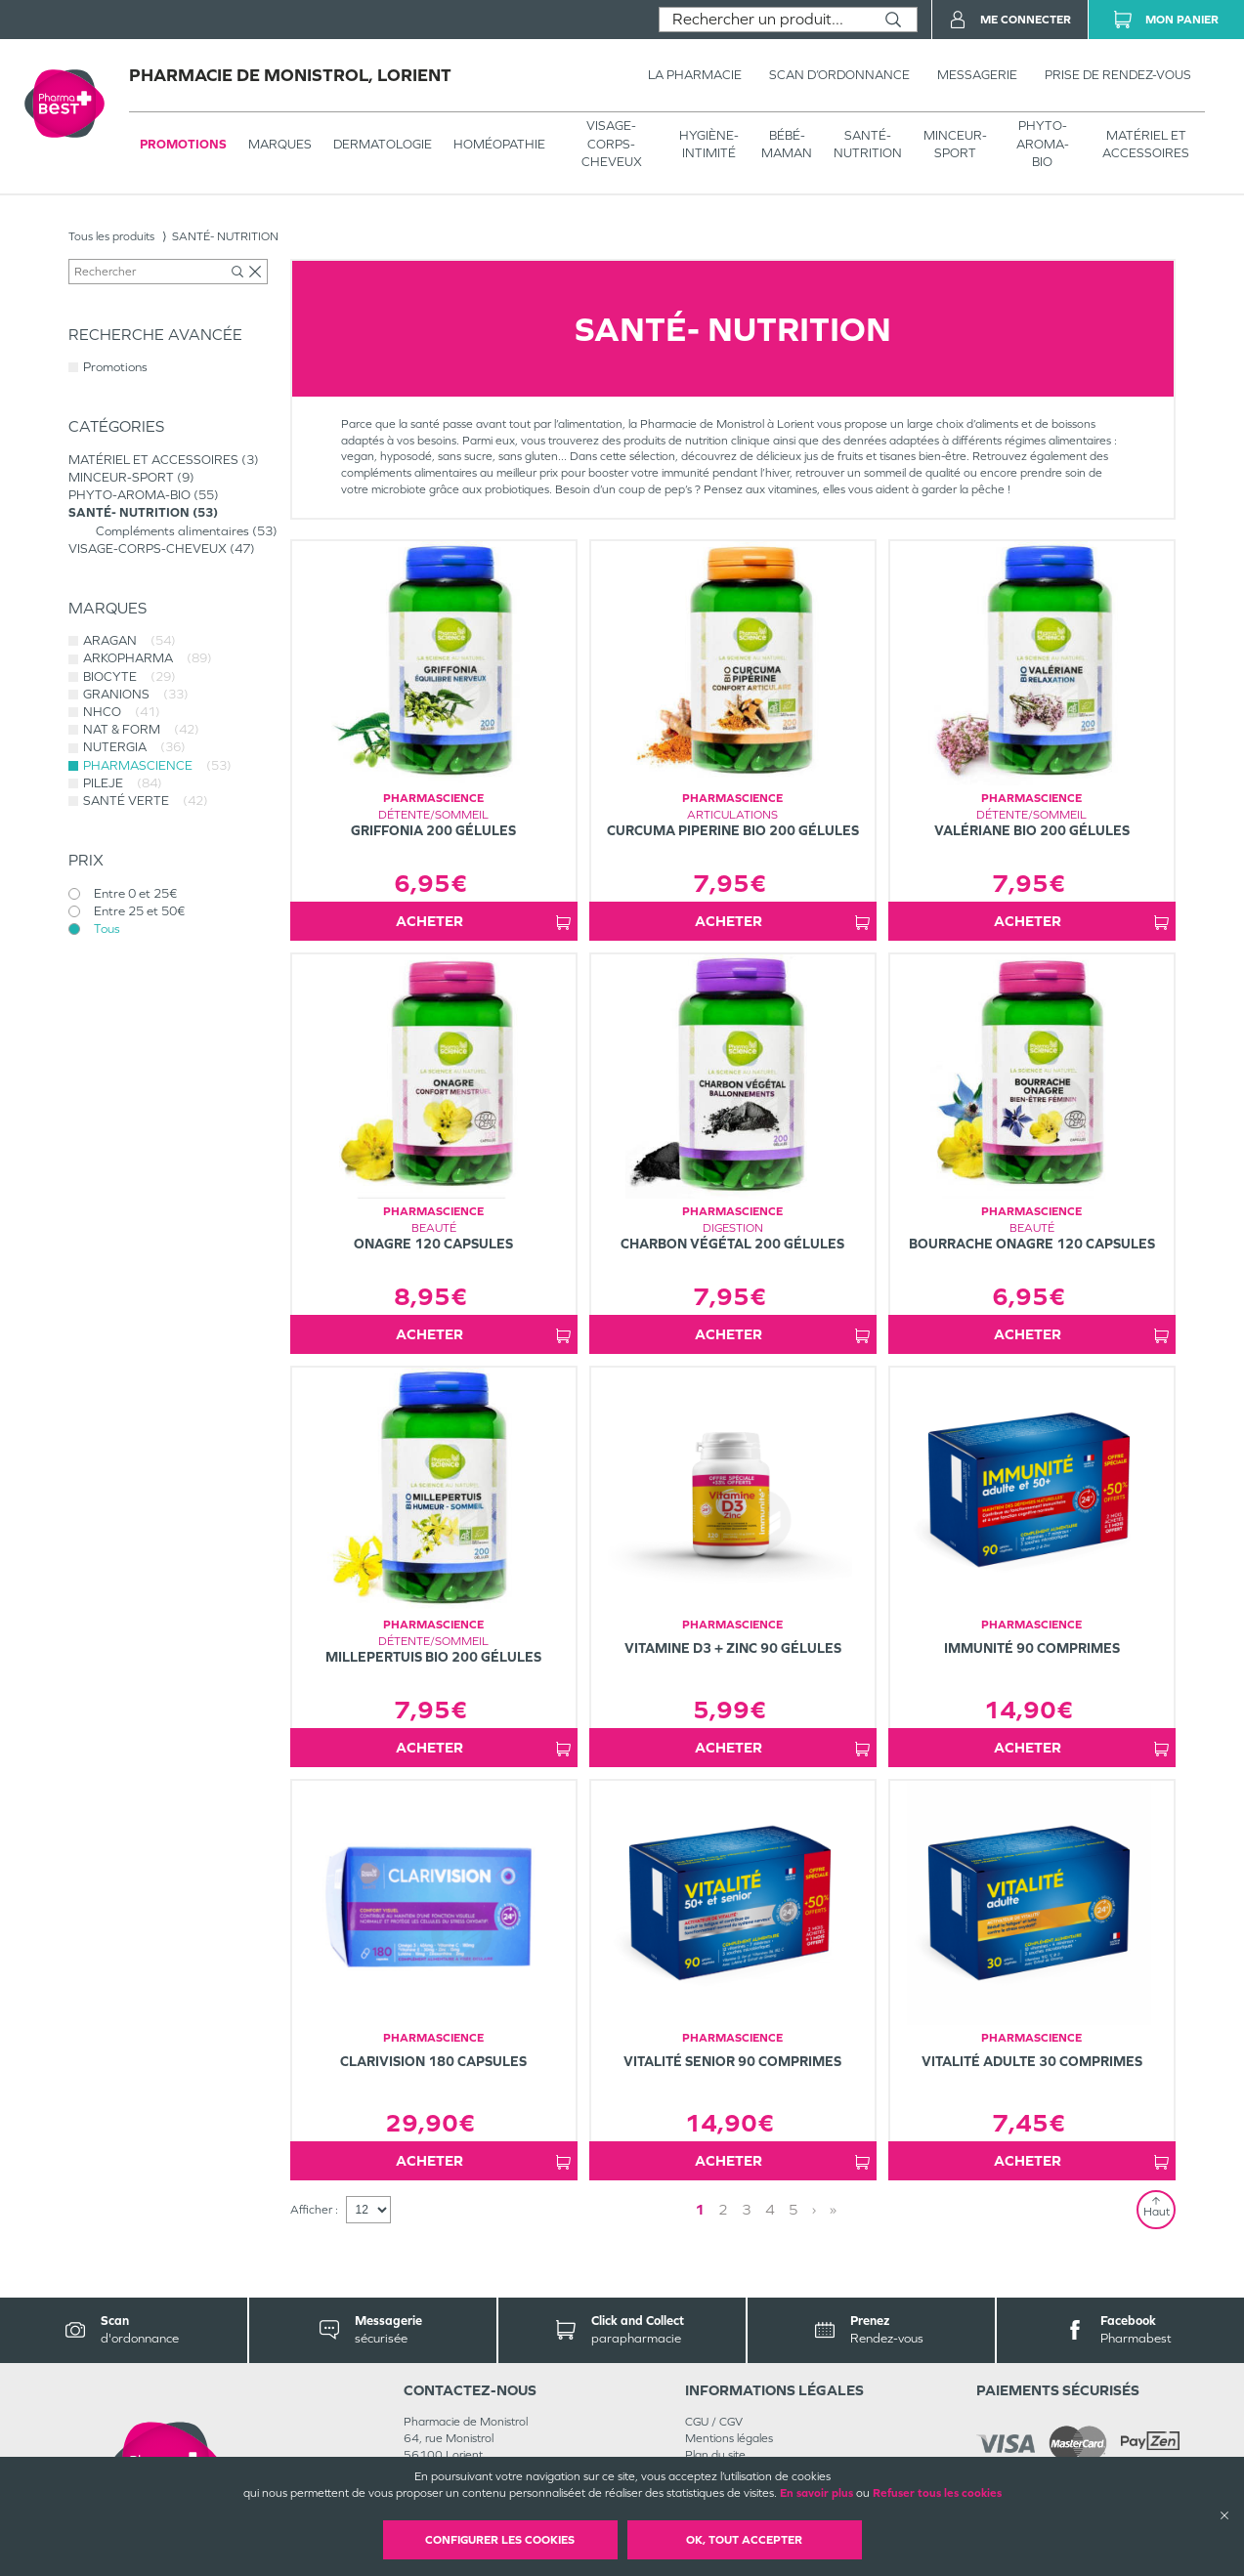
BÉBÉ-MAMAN (786, 144)
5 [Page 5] (793, 2209)
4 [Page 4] (770, 2209)
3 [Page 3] (746, 2209)
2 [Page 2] (723, 2209)
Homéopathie (499, 144)
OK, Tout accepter (744, 2540)
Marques (280, 144)
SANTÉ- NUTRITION (868, 144)
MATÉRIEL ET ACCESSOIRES (1145, 144)
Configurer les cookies (500, 2540)
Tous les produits (111, 236)
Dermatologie (382, 144)
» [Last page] (833, 2209)
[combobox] (765, 19)
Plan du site (715, 2455)
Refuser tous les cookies (937, 2493)
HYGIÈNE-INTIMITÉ (709, 144)
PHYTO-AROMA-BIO (1042, 143)
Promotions (183, 144)
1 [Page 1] (700, 2209)
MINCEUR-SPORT (955, 144)
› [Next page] (814, 2209)
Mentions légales (729, 2438)
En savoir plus (816, 2493)
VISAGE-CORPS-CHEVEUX (611, 143)
